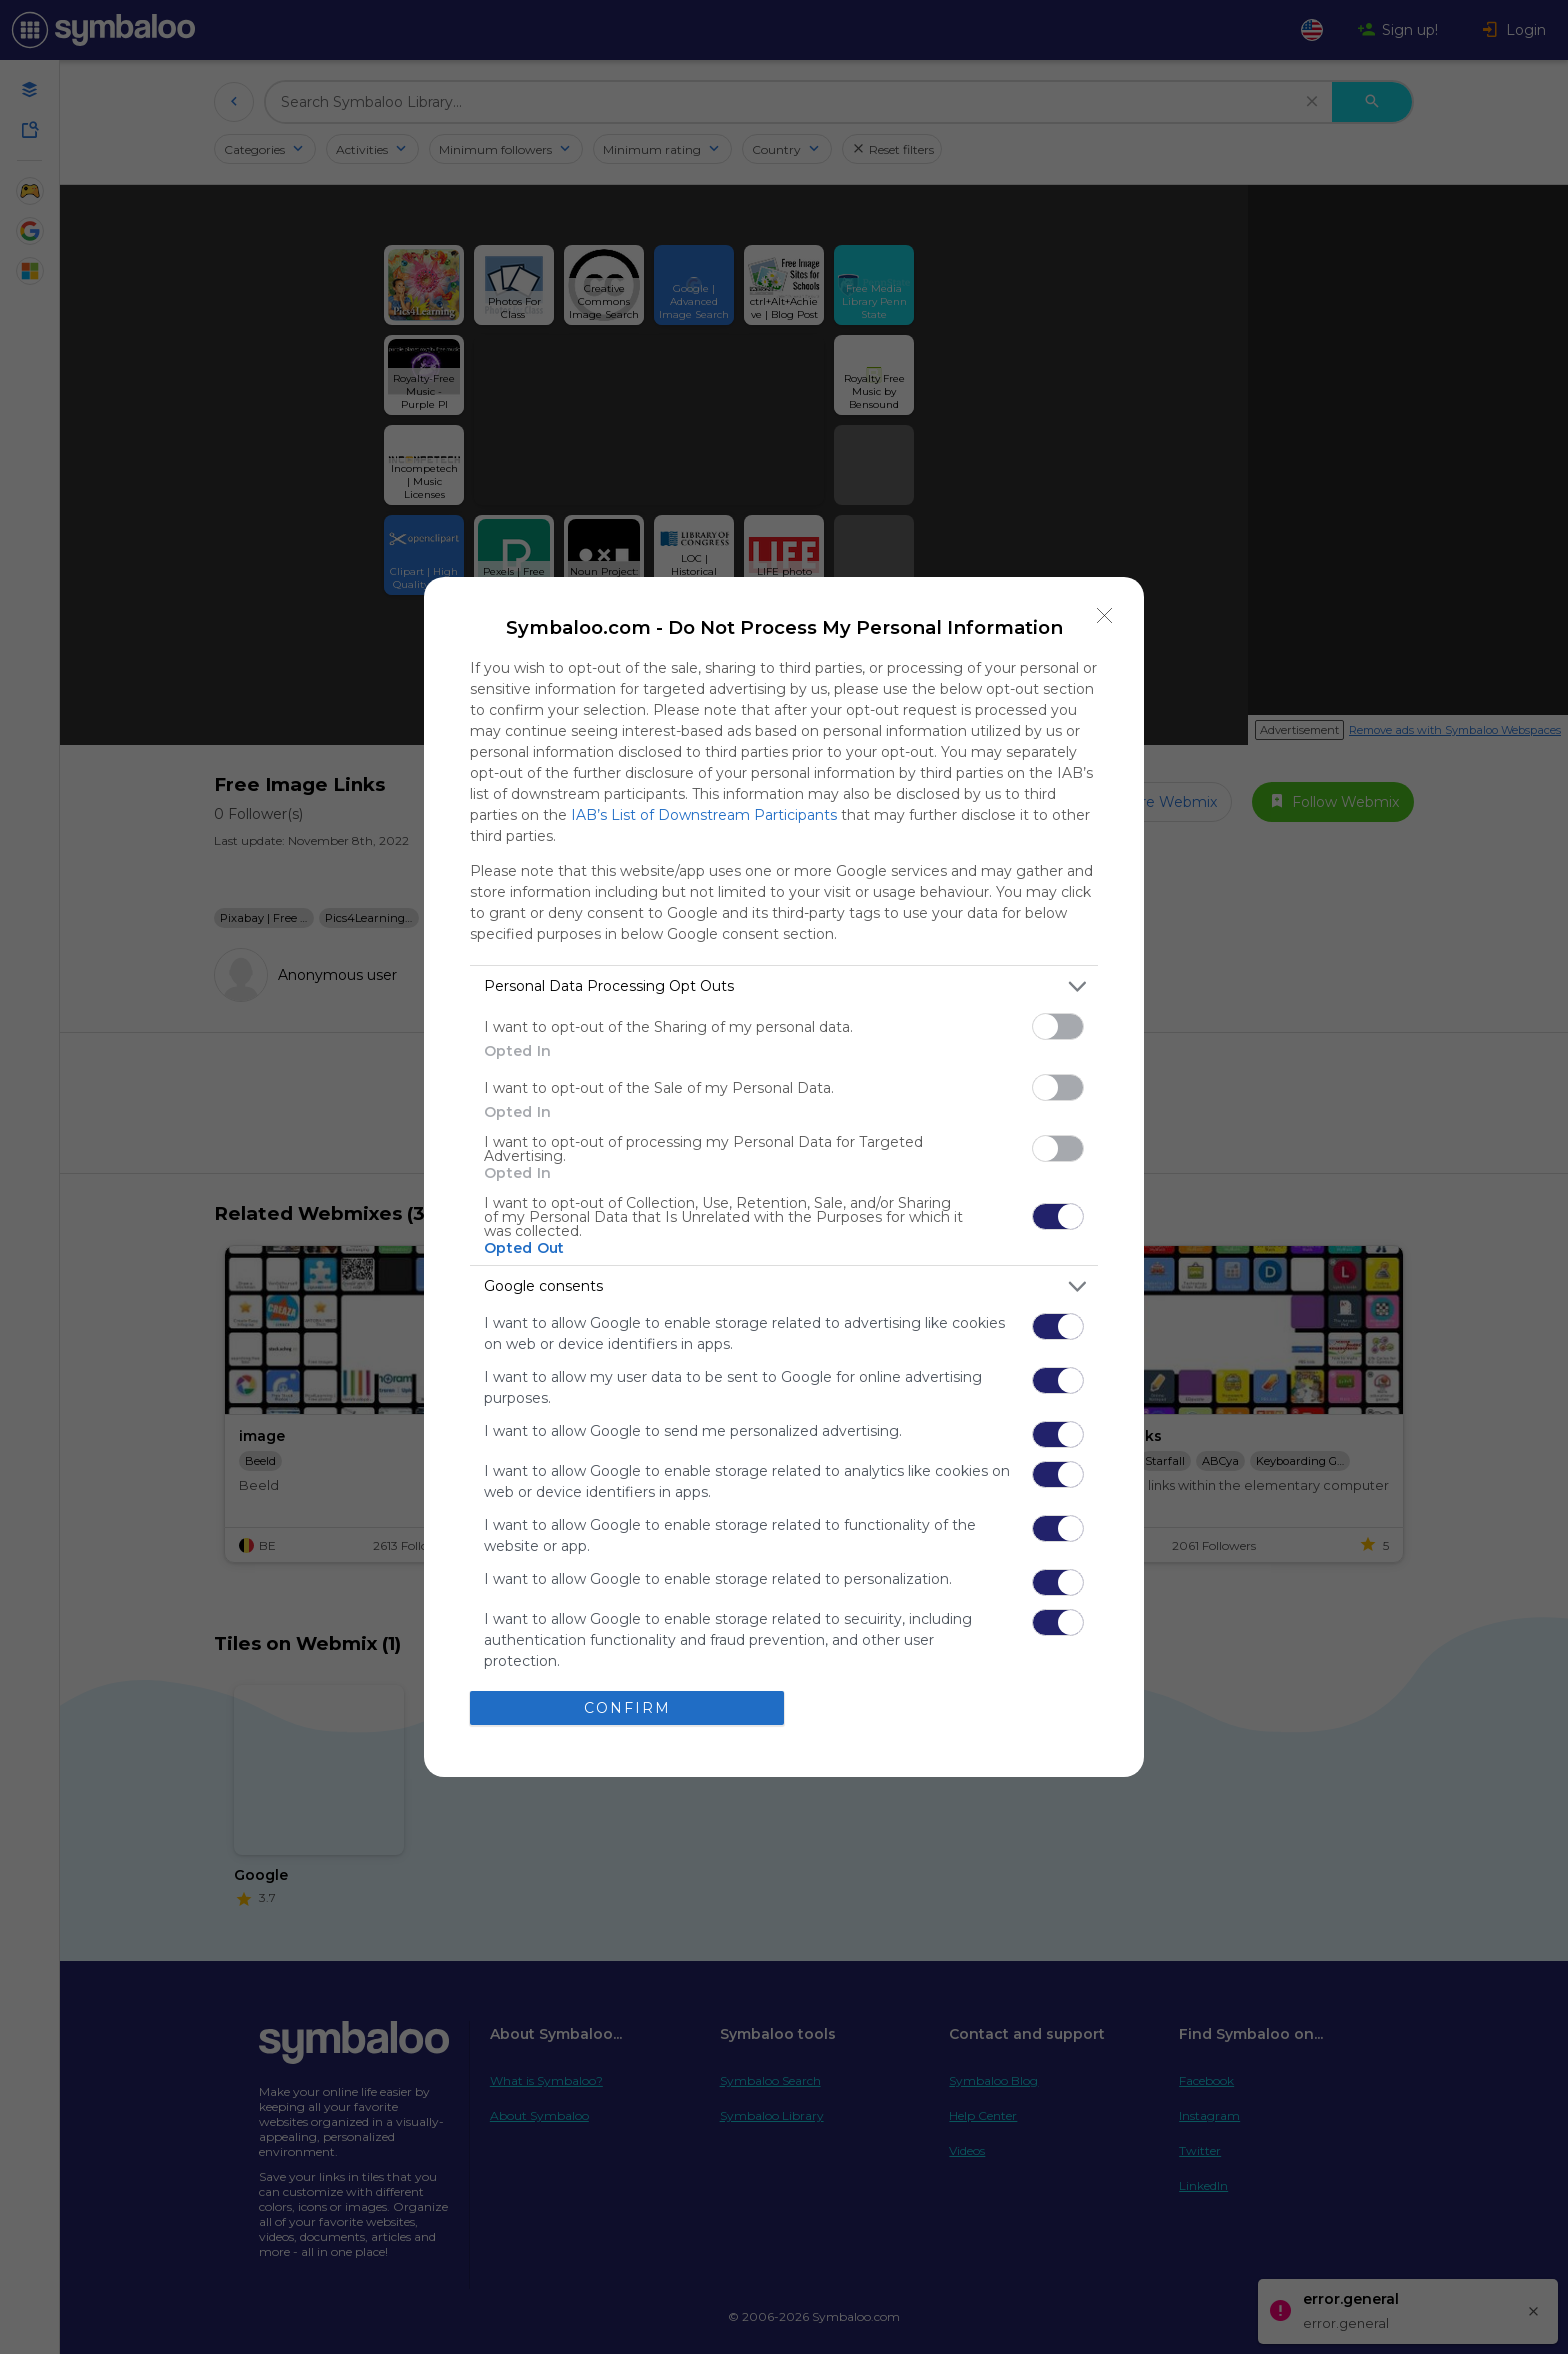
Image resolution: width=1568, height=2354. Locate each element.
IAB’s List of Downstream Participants (704, 815)
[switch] (1058, 1026)
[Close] (1105, 616)
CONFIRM (627, 1708)
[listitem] (784, 986)
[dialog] (784, 1177)
